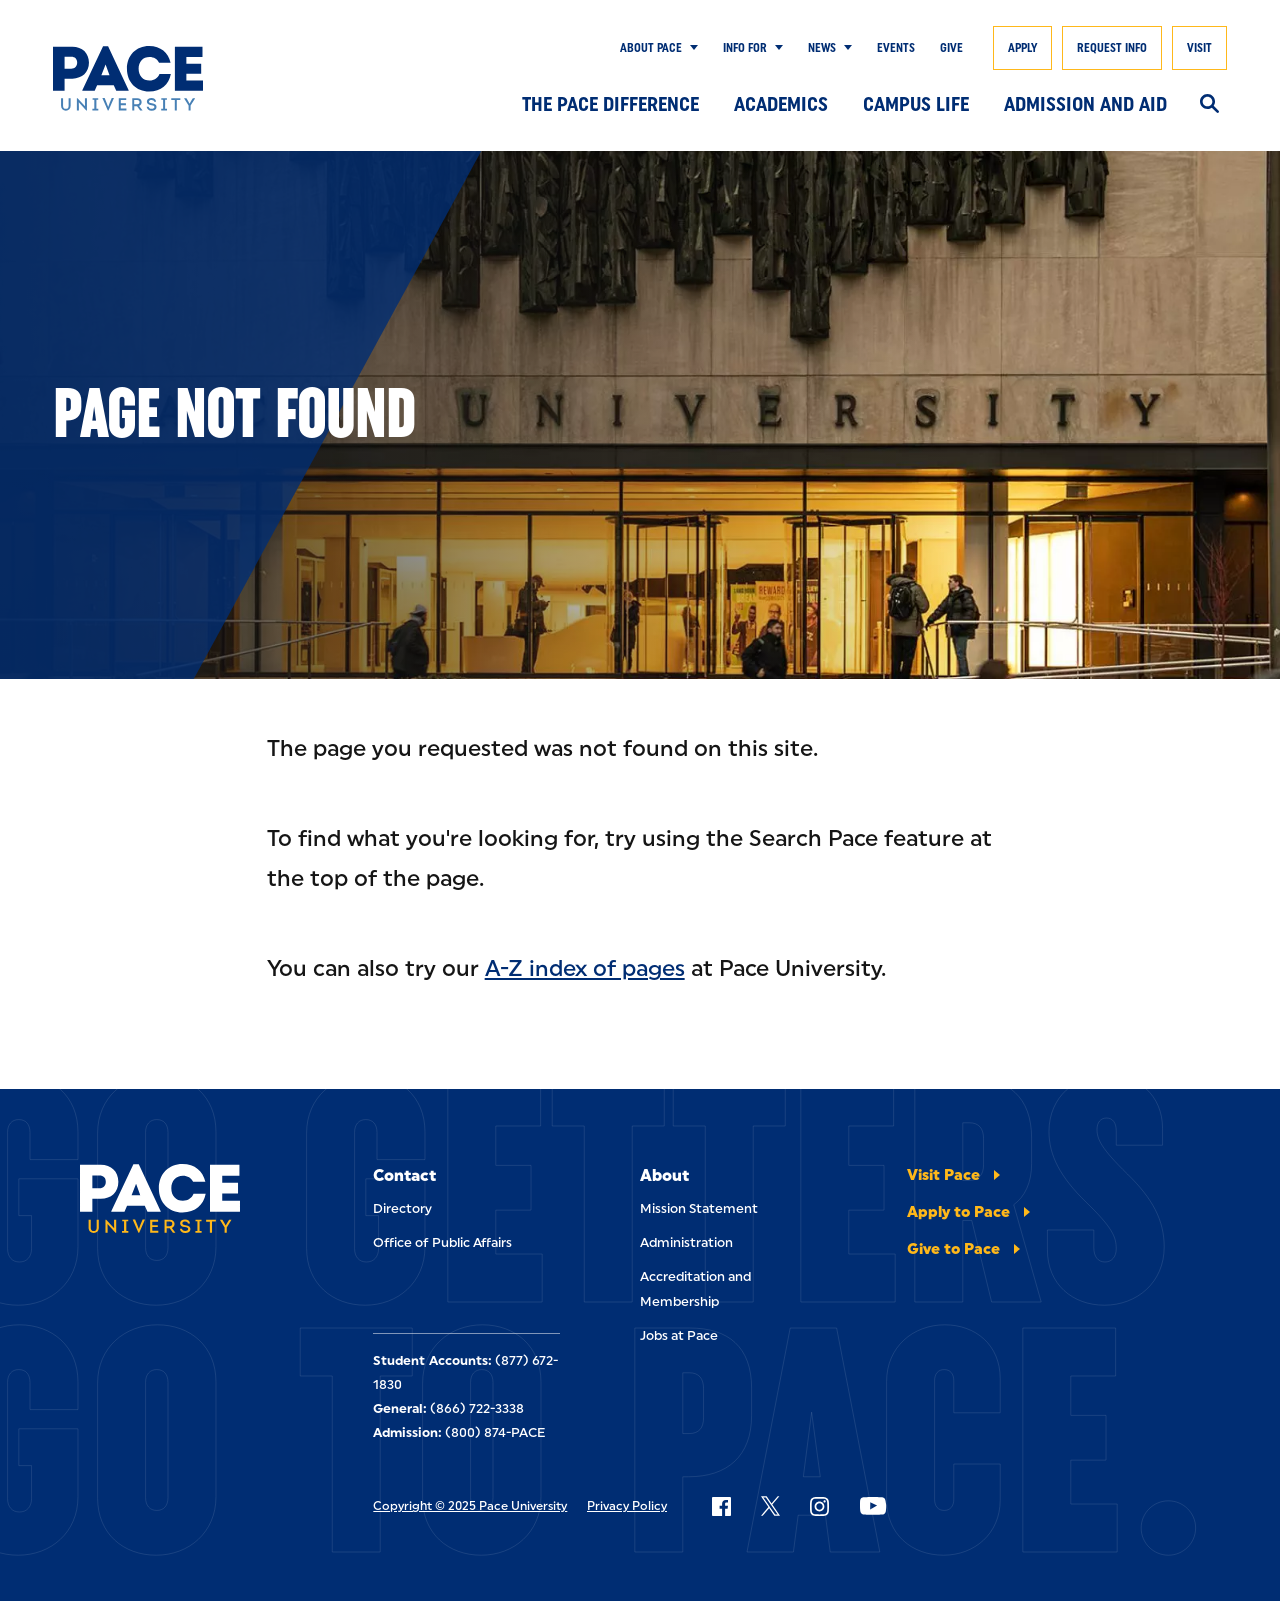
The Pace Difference (610, 104)
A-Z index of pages (585, 968)
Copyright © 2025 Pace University (470, 1506)
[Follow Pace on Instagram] (819, 1506)
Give (951, 48)
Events (896, 48)
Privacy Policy (627, 1506)
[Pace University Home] (133, 78)
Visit (1199, 48)
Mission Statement (699, 1208)
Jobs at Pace (679, 1335)
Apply (1022, 48)
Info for (745, 48)
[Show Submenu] (690, 48)
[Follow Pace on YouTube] (873, 1506)
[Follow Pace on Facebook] (721, 1506)
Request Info (1112, 48)
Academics (781, 104)
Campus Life (916, 104)
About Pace (651, 48)
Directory (402, 1208)
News (822, 48)
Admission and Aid (1085, 104)
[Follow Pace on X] (770, 1506)
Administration (686, 1242)
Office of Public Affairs (442, 1242)
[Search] (1209, 105)
